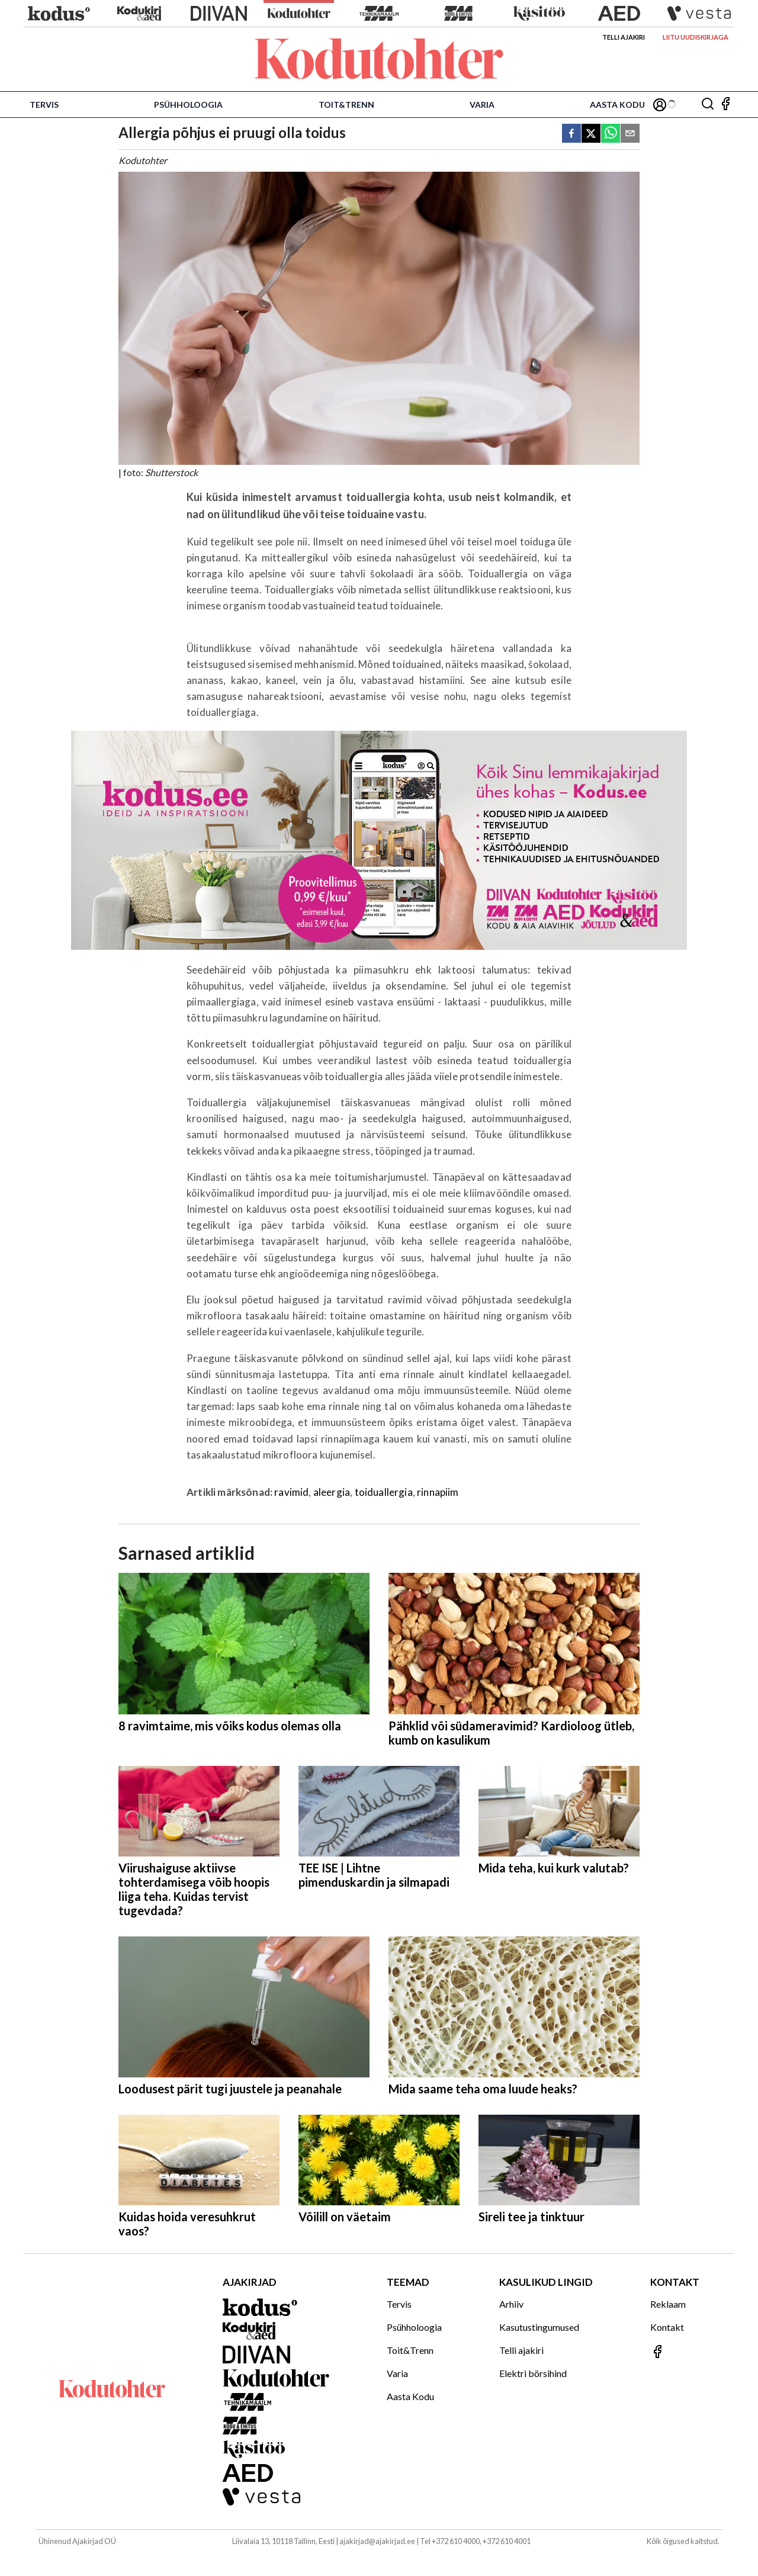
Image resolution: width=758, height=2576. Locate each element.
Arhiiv (511, 2304)
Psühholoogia (188, 104)
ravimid (291, 1492)
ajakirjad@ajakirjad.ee (377, 2541)
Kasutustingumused (539, 2327)
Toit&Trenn (346, 104)
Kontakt (667, 2327)
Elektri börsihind (533, 2373)
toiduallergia (384, 1492)
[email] (630, 134)
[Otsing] (708, 105)
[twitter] (591, 134)
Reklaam (668, 2304)
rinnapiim (438, 1492)
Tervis (44, 104)
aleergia (331, 1492)
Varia (482, 104)
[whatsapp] (610, 134)
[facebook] (571, 134)
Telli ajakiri (623, 37)
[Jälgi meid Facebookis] (725, 105)
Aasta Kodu (617, 104)
